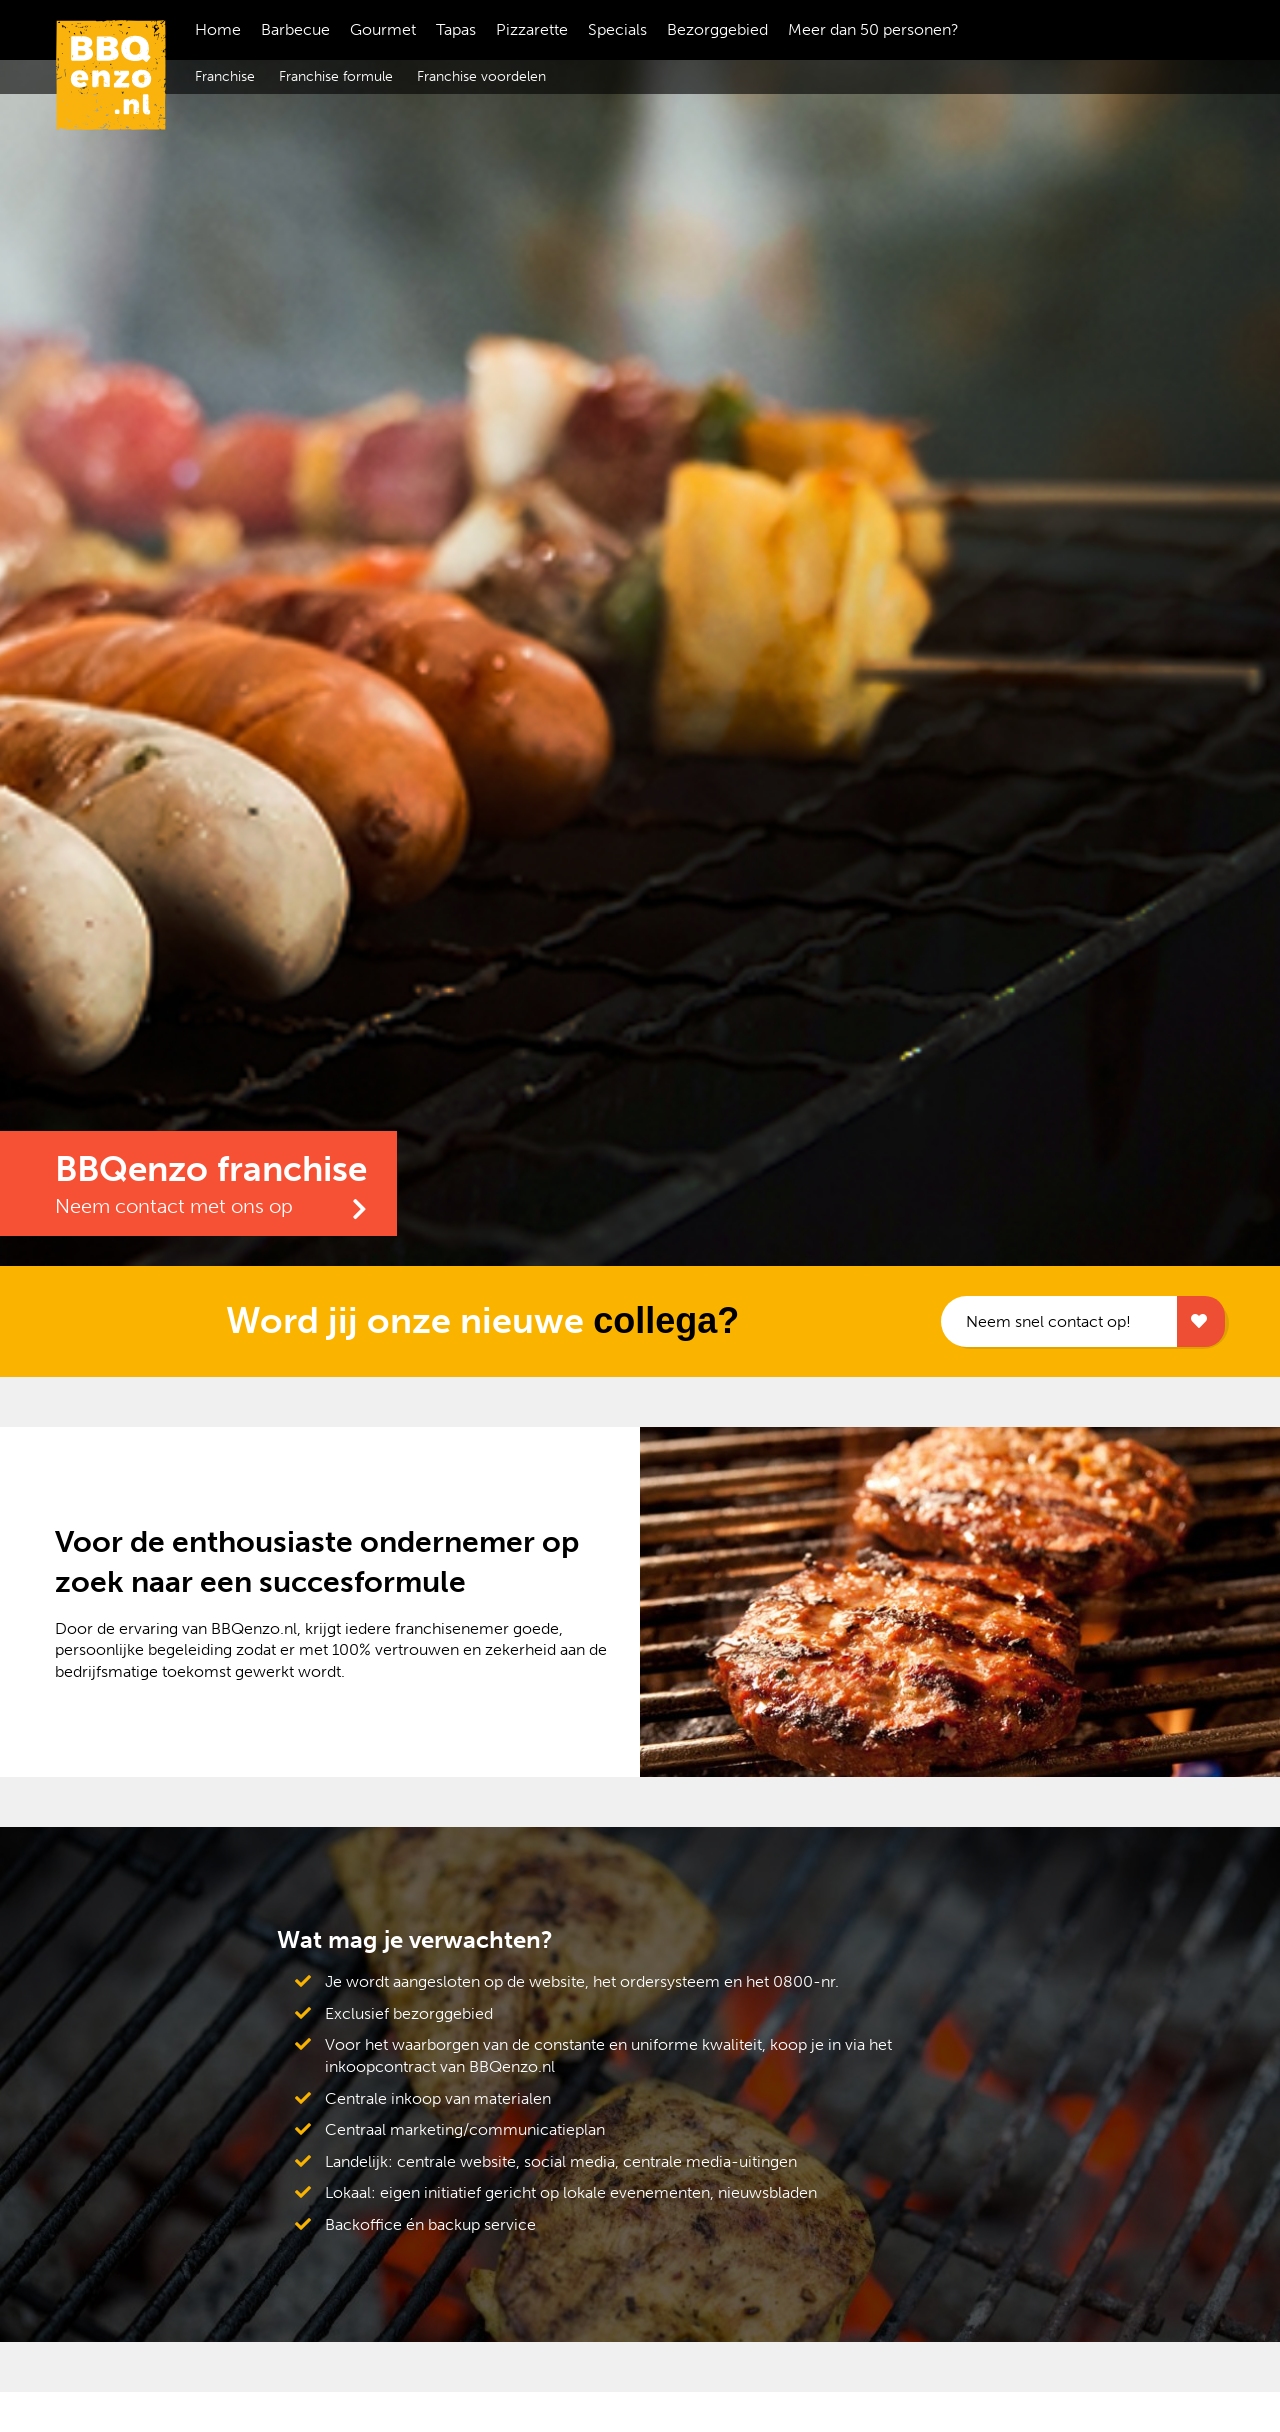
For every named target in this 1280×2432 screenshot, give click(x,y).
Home (218, 29)
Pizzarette (532, 29)
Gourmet (383, 29)
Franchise (225, 76)
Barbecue (295, 29)
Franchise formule (336, 76)
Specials (617, 29)
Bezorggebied (717, 29)
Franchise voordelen (481, 76)
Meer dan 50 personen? (873, 29)
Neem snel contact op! (1047, 1321)
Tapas (456, 29)
